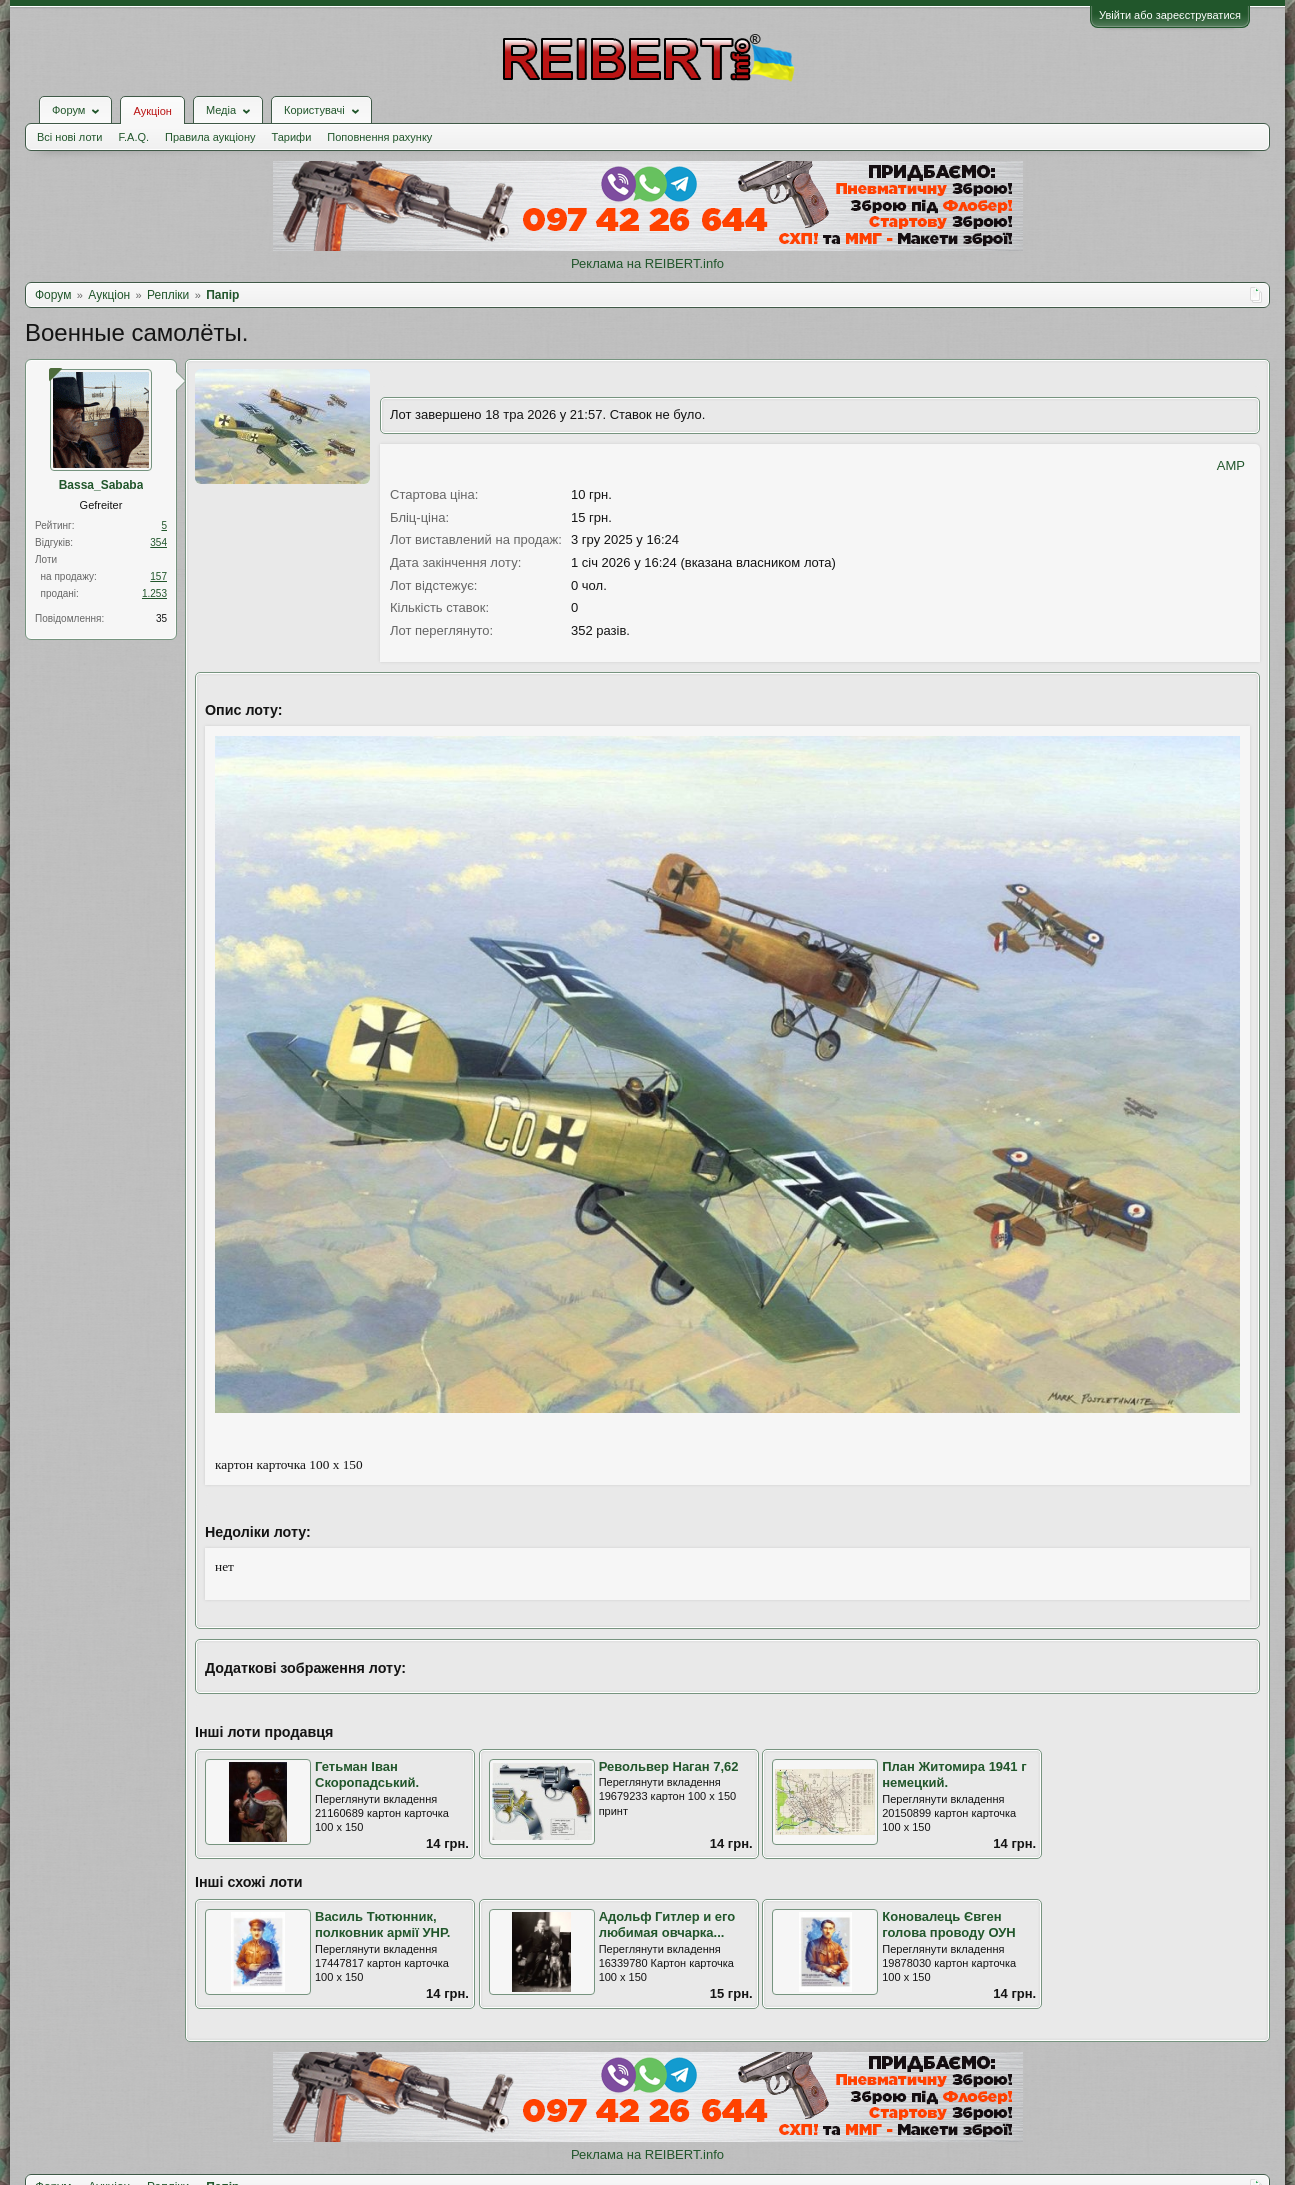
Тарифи (292, 137)
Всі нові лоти (69, 137)
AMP (1231, 465)
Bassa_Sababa (101, 485)
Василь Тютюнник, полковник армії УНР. (382, 1925)
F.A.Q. (133, 137)
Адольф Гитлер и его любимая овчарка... (667, 1925)
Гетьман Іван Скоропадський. (367, 1775)
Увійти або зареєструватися (1170, 15)
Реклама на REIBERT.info (647, 263)
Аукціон (152, 111)
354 (158, 542)
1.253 (154, 593)
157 (158, 576)
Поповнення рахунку (379, 137)
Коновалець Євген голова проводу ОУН (948, 1925)
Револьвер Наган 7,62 (669, 1766)
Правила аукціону (210, 137)
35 (161, 618)
